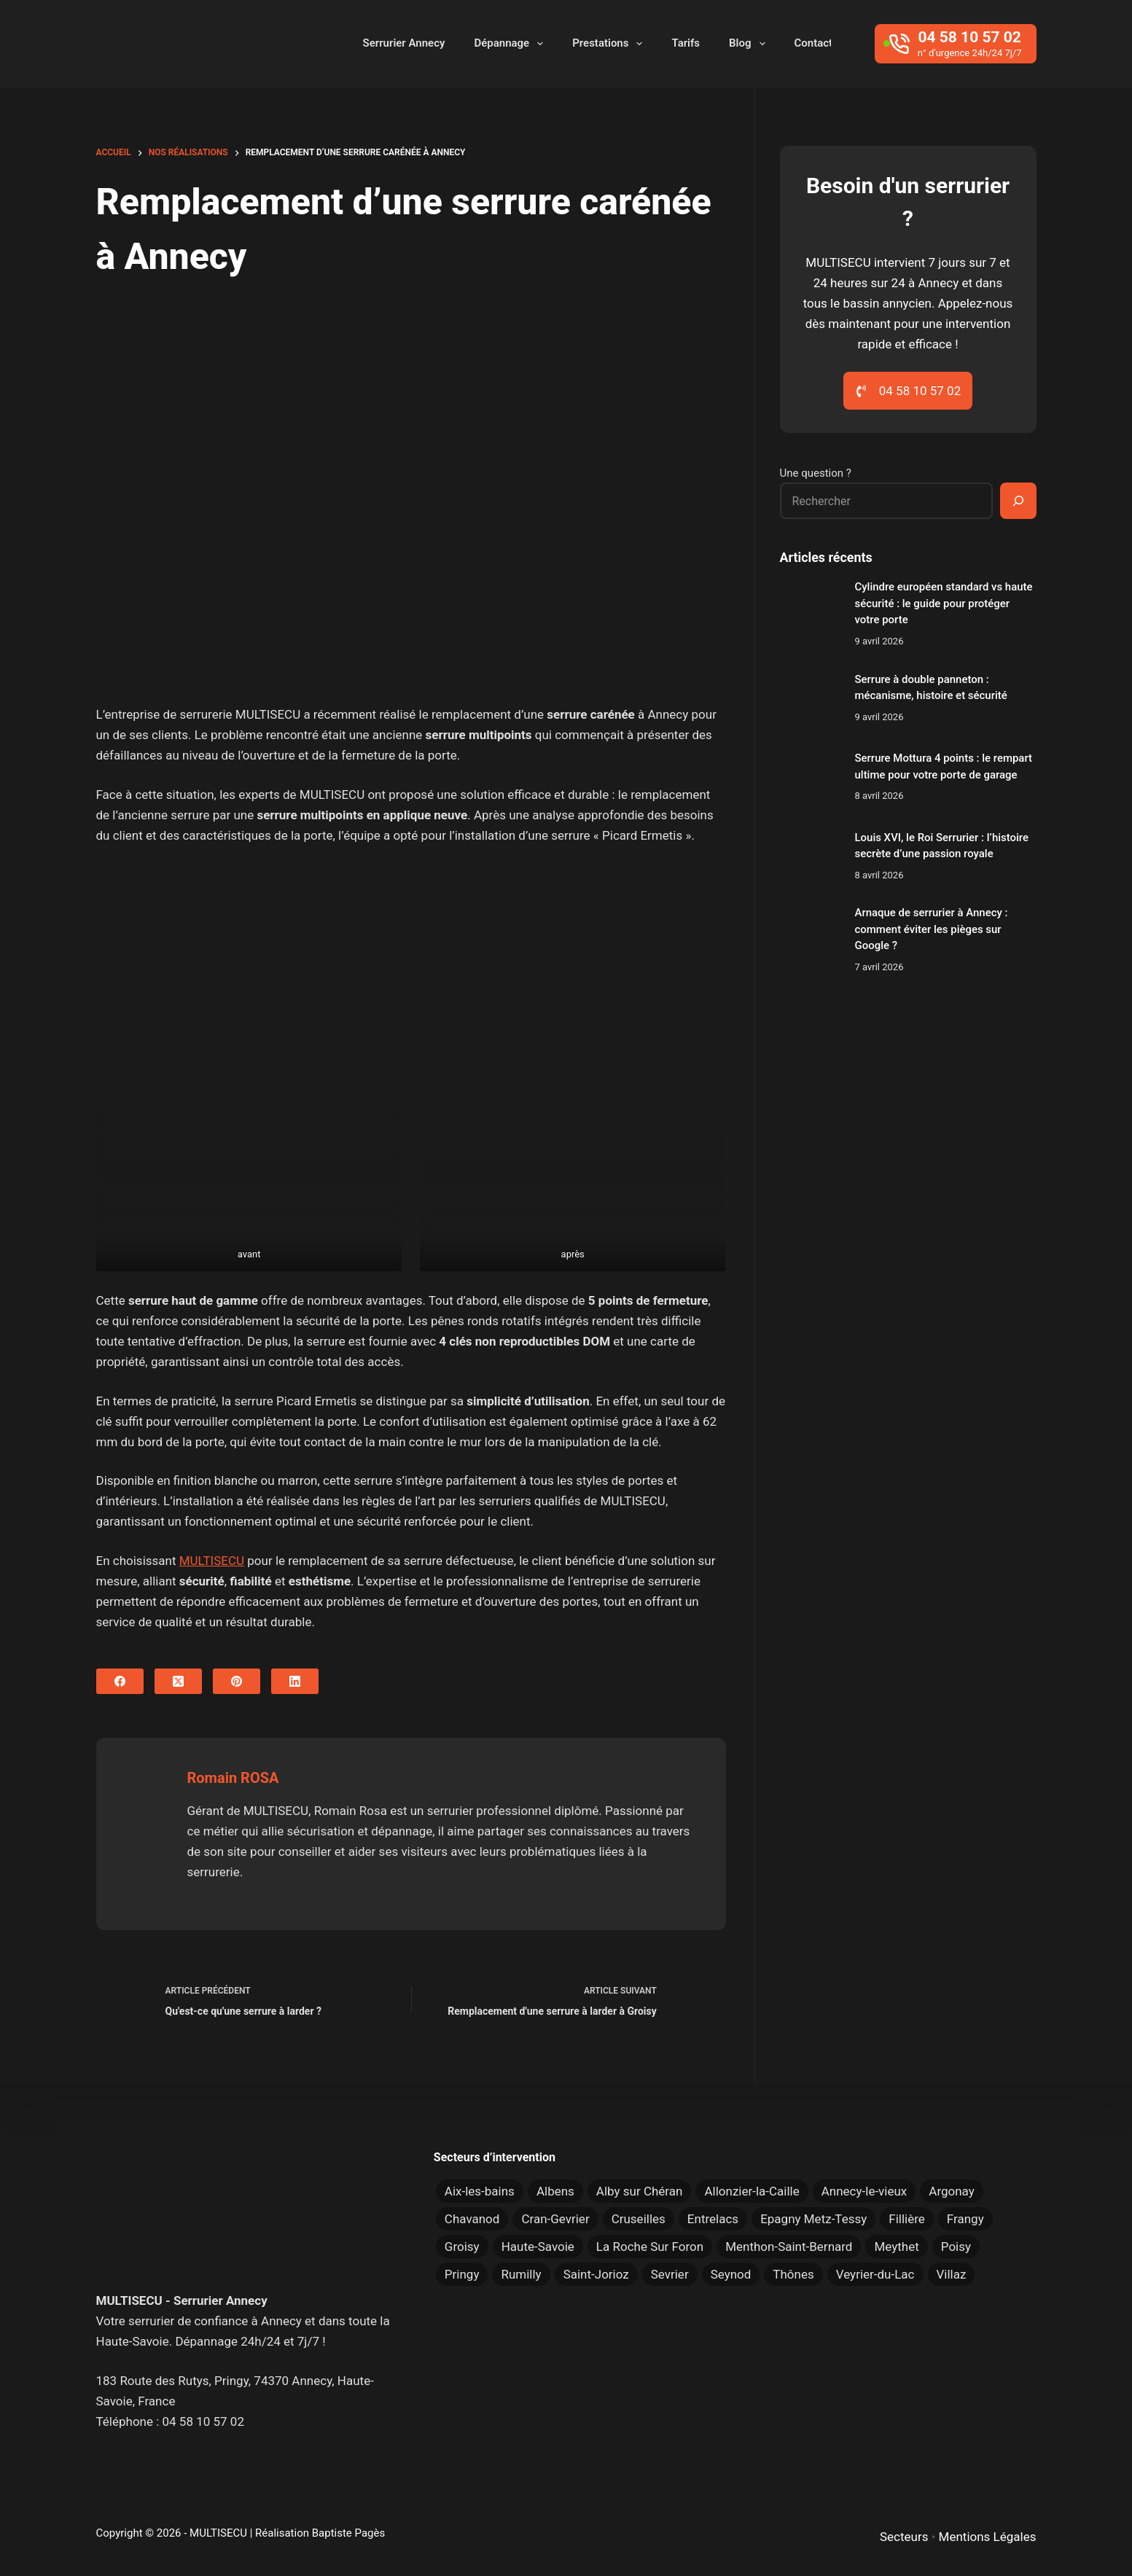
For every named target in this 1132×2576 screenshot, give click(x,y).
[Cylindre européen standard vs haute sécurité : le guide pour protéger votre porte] (810, 609)
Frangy (965, 2219)
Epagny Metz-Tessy (813, 2219)
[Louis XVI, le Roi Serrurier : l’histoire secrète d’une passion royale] (810, 856)
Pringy (462, 2274)
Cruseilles (638, 2219)
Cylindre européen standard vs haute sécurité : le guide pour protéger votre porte (944, 603)
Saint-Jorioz (596, 2274)
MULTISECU (211, 1560)
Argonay (952, 2191)
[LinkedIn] (295, 1681)
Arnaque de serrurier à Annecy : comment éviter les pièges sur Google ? (931, 929)
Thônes (793, 2274)
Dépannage (511, 43)
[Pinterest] (236, 1681)
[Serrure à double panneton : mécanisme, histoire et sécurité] (810, 698)
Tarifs (685, 43)
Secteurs (904, 2536)
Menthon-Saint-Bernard (788, 2246)
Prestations (610, 43)
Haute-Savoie (537, 2246)
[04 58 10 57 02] (955, 43)
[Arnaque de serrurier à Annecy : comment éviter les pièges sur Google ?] (810, 935)
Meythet (896, 2246)
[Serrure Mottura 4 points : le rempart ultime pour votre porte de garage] (810, 776)
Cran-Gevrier (555, 2219)
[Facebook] (120, 1681)
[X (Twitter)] (178, 1681)
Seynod (731, 2274)
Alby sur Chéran (639, 2191)
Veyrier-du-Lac (875, 2274)
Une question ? (815, 473)
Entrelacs (712, 2219)
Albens (555, 2191)
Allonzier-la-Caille (751, 2191)
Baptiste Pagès (348, 2533)
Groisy (462, 2246)
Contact (814, 43)
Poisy (956, 2246)
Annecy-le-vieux (864, 2191)
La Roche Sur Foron (649, 2246)
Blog (749, 43)
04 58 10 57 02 (203, 2421)
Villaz (952, 2274)
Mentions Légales (988, 2536)
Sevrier (670, 2274)
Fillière (907, 2219)
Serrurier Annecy (404, 43)
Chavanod (472, 2219)
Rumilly (521, 2274)
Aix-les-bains (480, 2191)
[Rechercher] (1018, 501)
